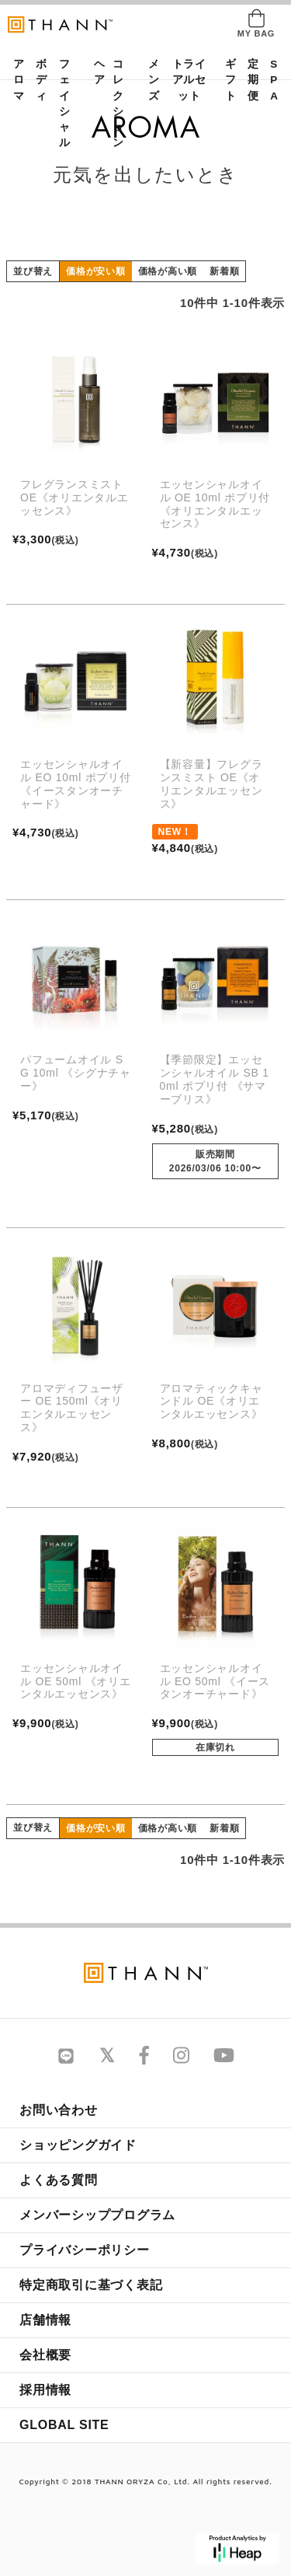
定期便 (248, 80)
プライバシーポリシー (84, 2250)
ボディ (36, 80)
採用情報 (45, 2389)
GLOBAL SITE (64, 2424)
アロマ (14, 80)
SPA (271, 80)
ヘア (94, 72)
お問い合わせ (58, 2110)
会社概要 (45, 2354)
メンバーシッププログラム (97, 2215)
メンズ (149, 80)
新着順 (224, 271)
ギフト (226, 80)
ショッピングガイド (78, 2145)
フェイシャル (64, 103)
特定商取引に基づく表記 (90, 2285)
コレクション (118, 103)
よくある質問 (58, 2180)
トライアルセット (189, 80)
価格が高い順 (168, 271)
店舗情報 (45, 2319)
